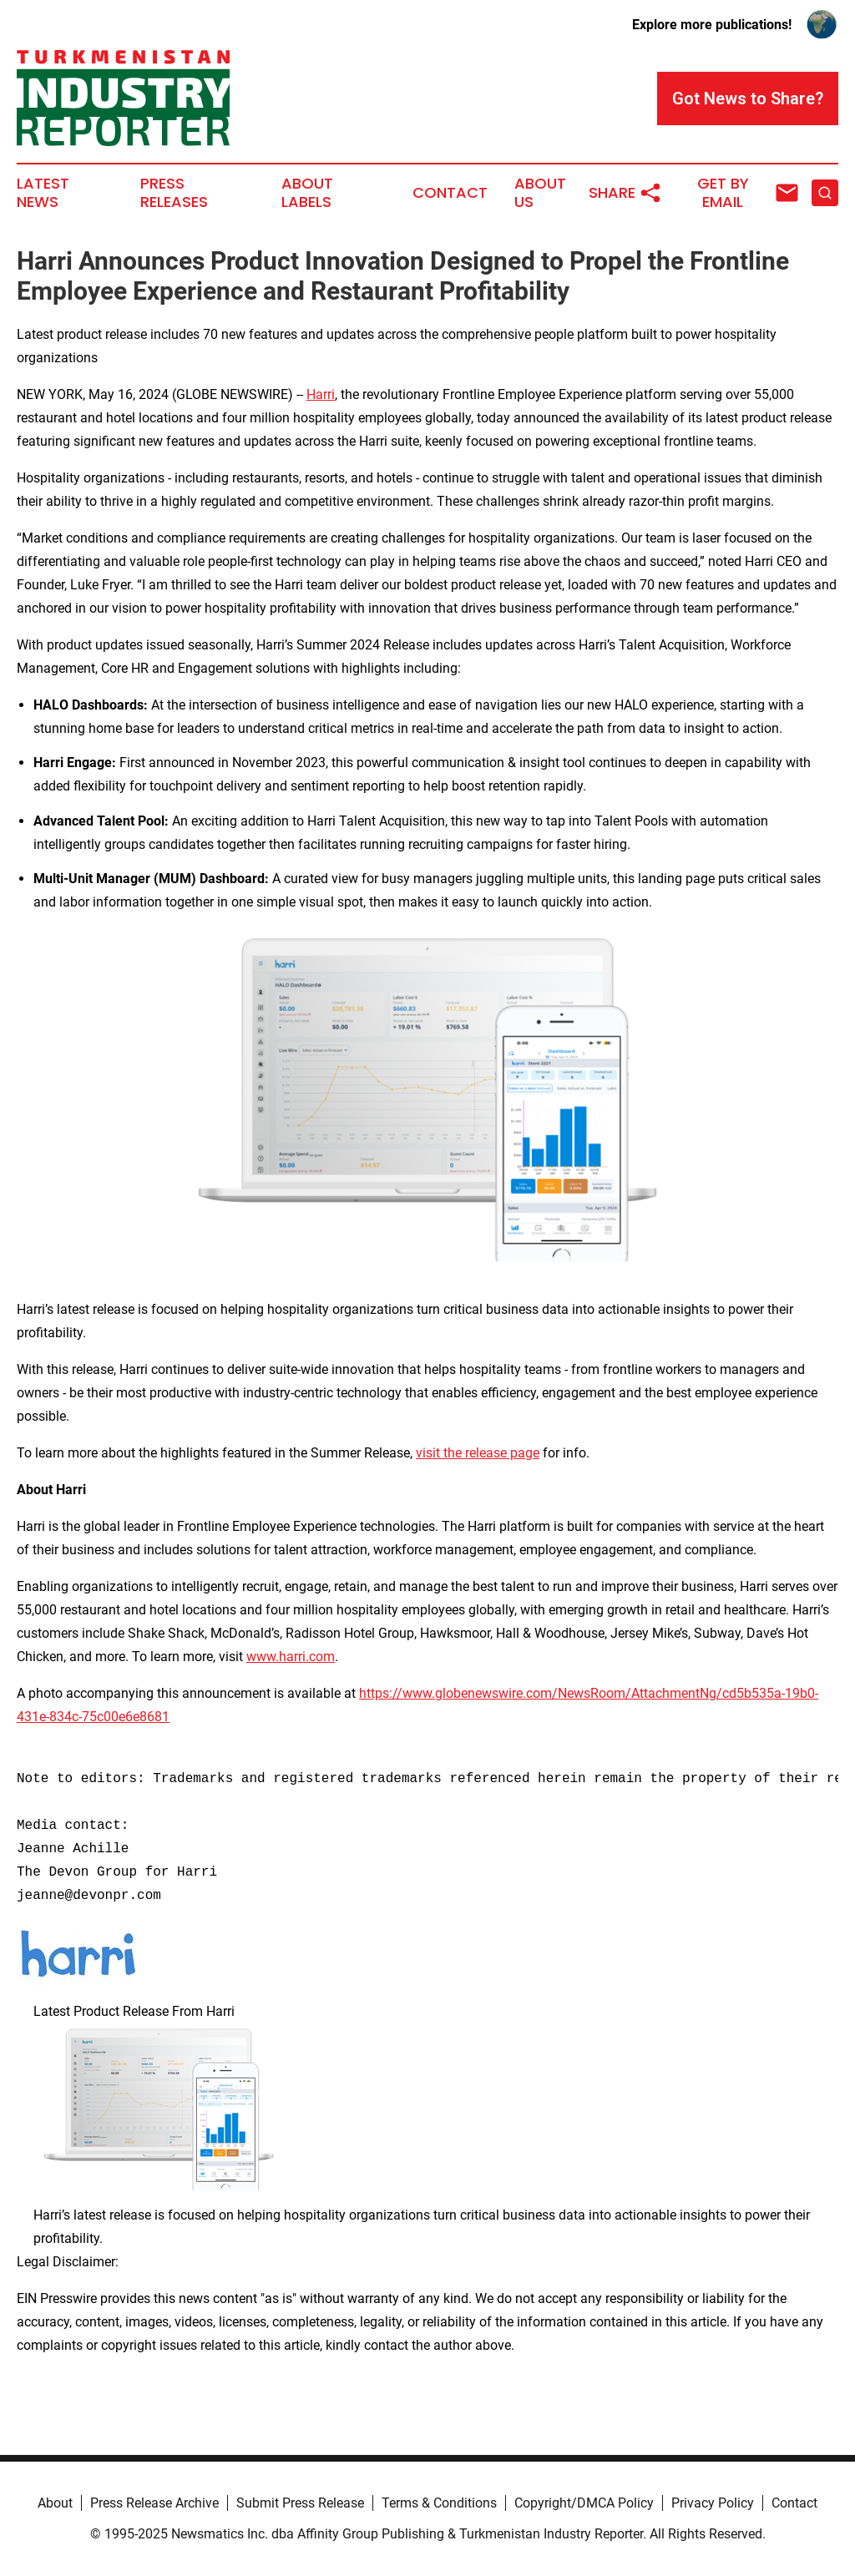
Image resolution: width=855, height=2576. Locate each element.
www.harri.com (290, 1656)
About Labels (307, 192)
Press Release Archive (154, 2503)
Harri (320, 394)
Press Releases (174, 192)
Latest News (43, 192)
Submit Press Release (300, 2503)
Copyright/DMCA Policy (584, 2503)
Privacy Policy (712, 2503)
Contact (450, 193)
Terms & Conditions (439, 2503)
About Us (540, 192)
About (55, 2503)
